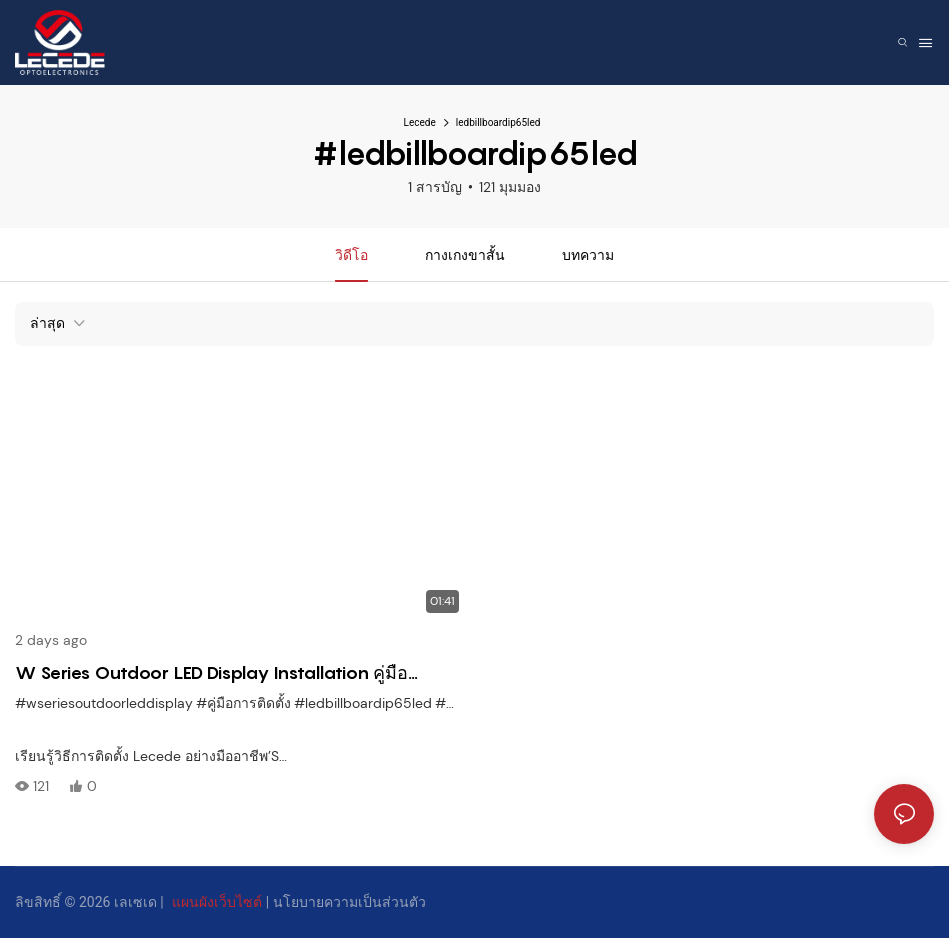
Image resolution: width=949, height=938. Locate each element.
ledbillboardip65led (498, 122)
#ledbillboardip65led (363, 703)
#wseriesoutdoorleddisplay (104, 703)
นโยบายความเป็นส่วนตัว (349, 902)
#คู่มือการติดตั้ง (243, 703)
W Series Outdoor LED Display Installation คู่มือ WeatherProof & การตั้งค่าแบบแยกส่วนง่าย (211, 674)
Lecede (420, 122)
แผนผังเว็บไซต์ (217, 902)
